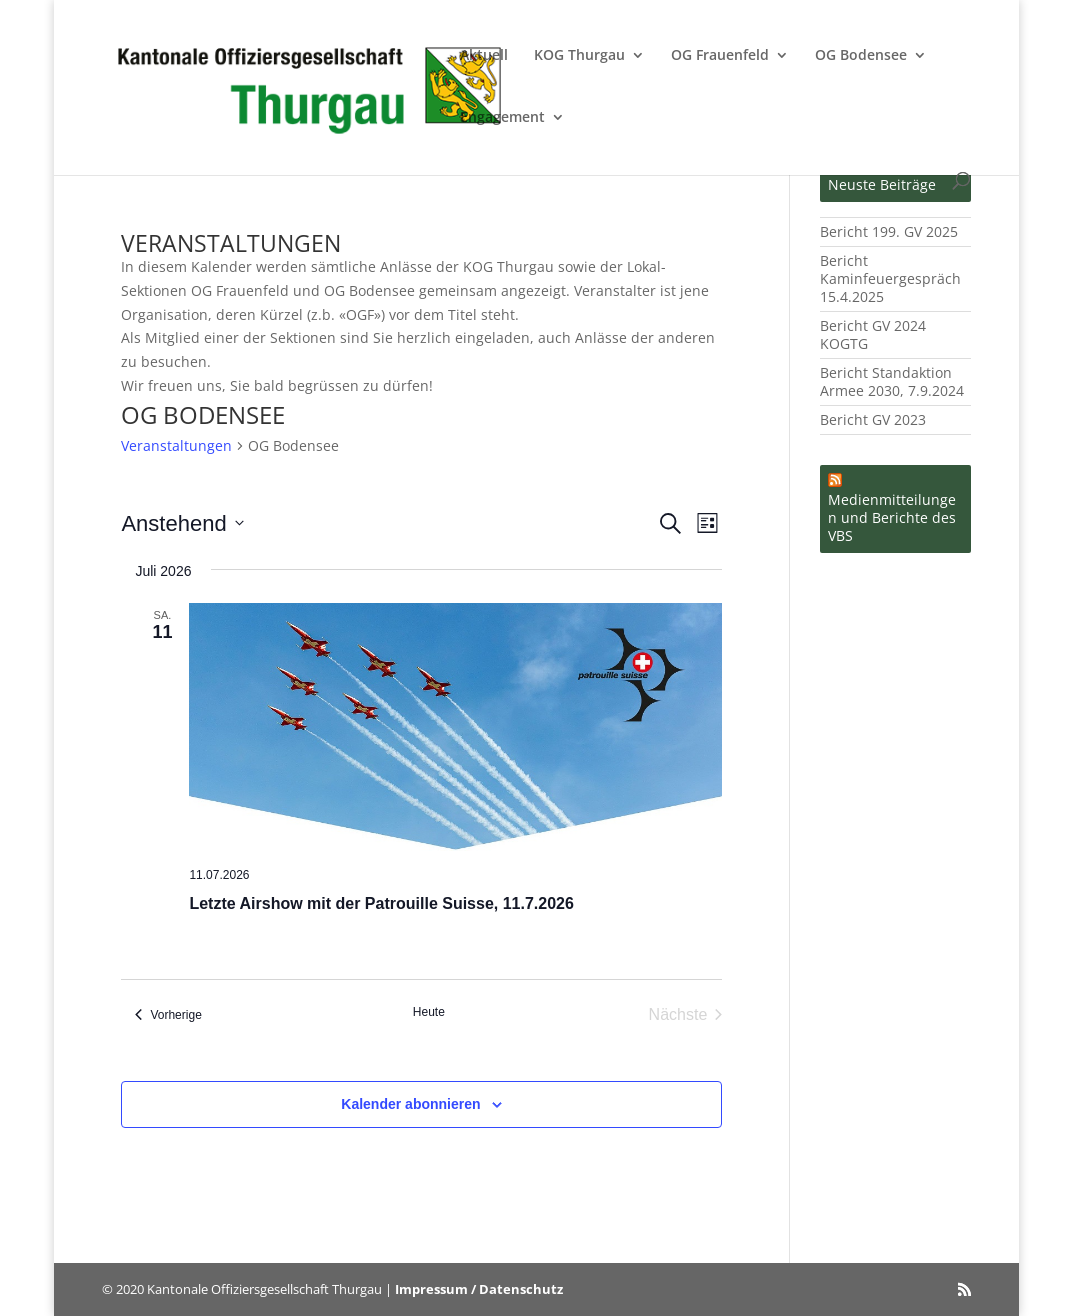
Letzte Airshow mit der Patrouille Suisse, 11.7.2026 (381, 903)
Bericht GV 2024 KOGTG (873, 334)
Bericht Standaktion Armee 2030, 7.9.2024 (892, 381)
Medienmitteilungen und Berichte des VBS (892, 517)
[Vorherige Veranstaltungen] (168, 1015)
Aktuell (484, 56)
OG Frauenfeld (720, 56)
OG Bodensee (861, 56)
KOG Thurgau (579, 56)
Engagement (502, 118)
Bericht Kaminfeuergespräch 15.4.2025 (890, 278)
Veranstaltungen (176, 445)
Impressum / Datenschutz (479, 1289)
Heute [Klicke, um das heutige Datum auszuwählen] (429, 1012)
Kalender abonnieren (410, 1104)
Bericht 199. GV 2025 (889, 231)
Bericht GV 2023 (873, 419)
